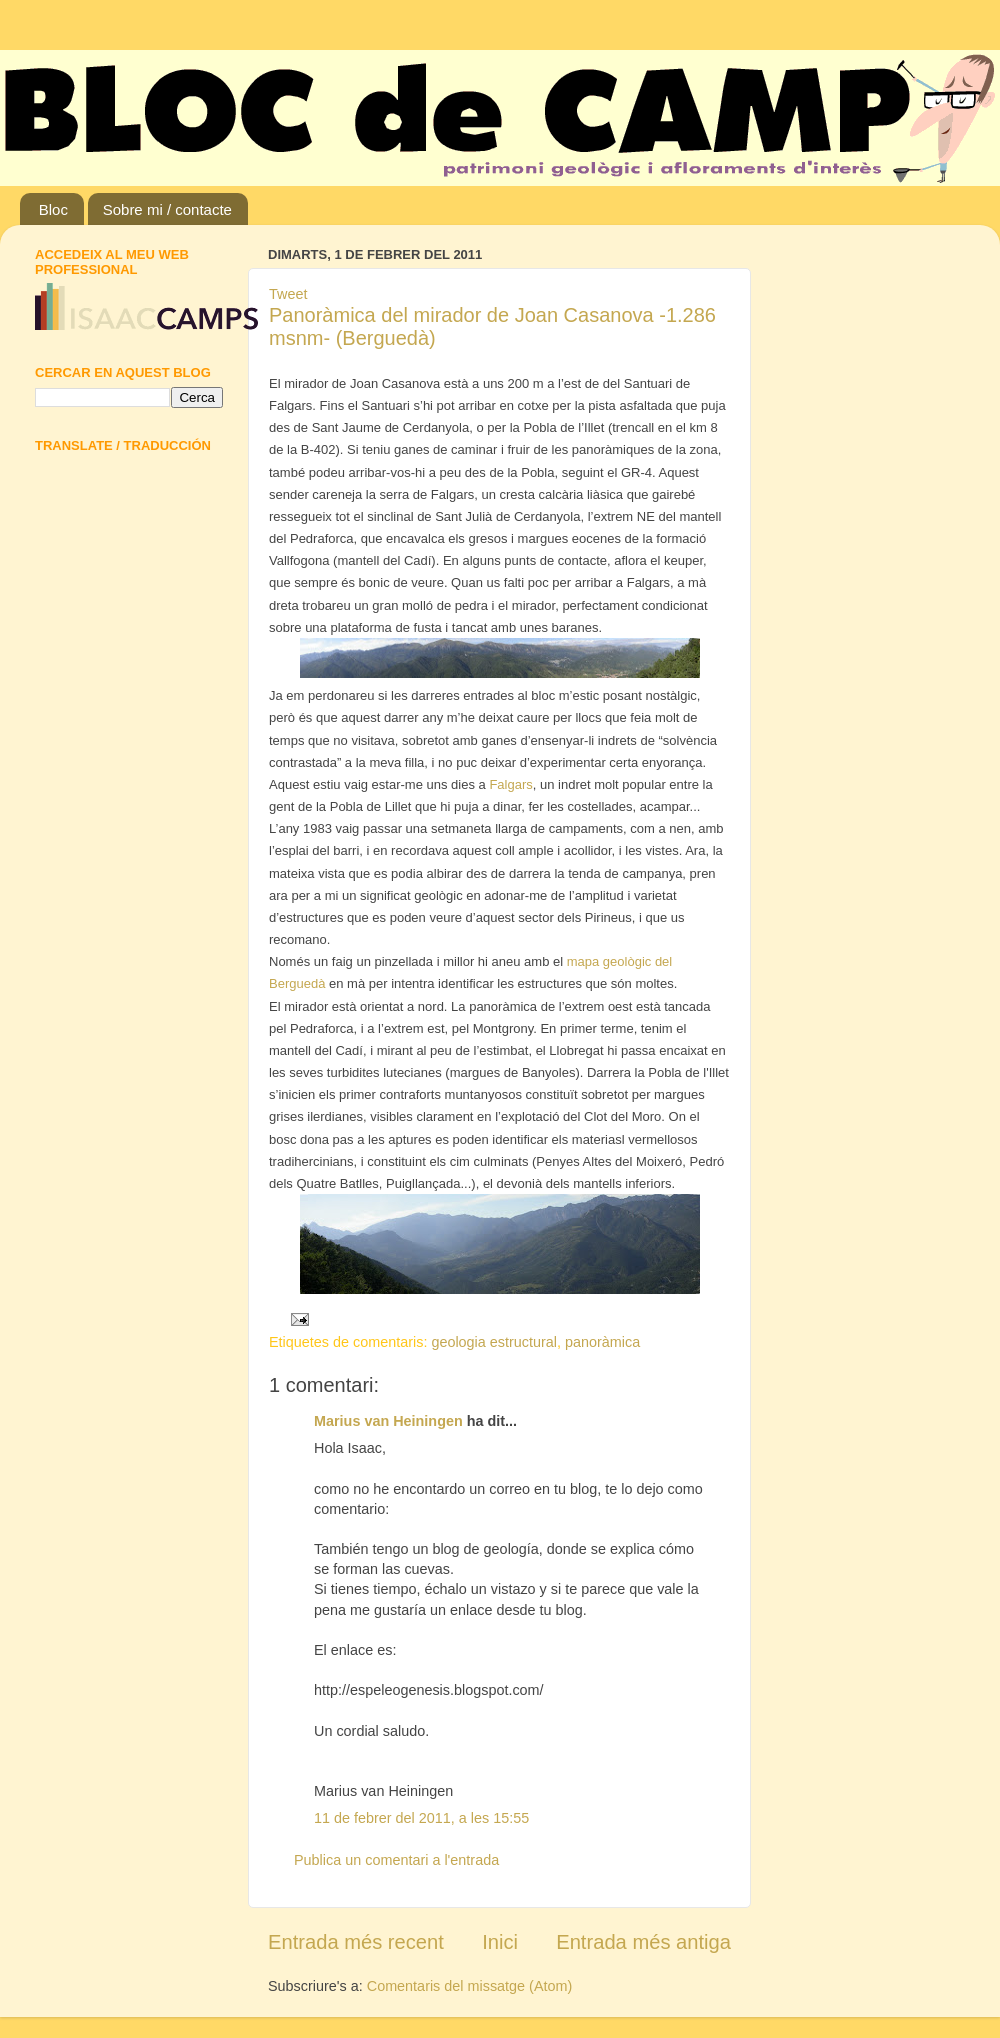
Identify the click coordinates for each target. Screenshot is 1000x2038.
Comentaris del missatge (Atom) (470, 1986)
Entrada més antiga (643, 1942)
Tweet (288, 294)
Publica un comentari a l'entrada (396, 1860)
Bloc (53, 209)
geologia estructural (494, 1342)
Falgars (510, 784)
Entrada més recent (356, 1942)
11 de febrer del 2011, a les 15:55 (421, 1818)
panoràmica (602, 1342)
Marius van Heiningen (388, 1421)
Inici (500, 1942)
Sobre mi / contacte (167, 209)
